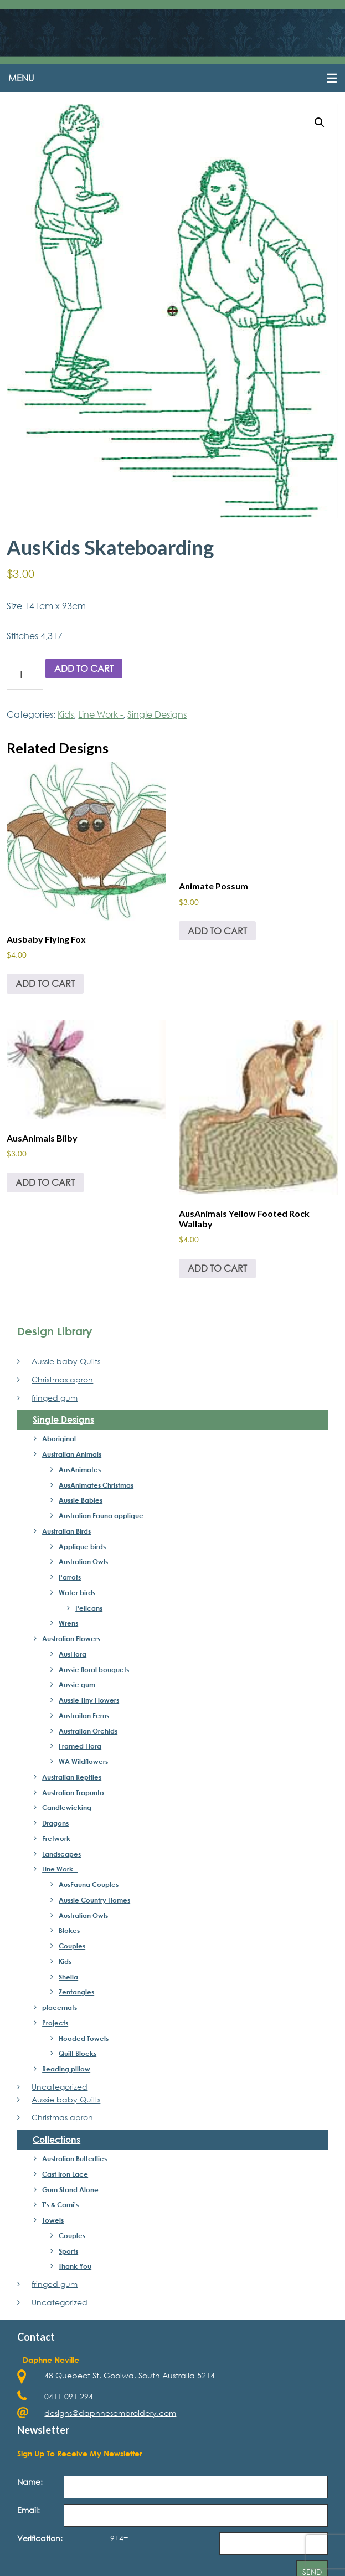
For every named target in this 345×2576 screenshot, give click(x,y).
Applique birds (82, 1546)
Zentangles (76, 1992)
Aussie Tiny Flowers (89, 1700)
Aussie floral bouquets (94, 1669)
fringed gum (55, 1398)
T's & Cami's (60, 2205)
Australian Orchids (88, 1731)
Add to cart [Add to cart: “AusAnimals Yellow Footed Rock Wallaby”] (217, 1269)
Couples (72, 1946)
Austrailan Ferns (84, 1716)
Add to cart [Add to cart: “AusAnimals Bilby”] (45, 1183)
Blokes (69, 1931)
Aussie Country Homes (94, 1900)
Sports (68, 2251)
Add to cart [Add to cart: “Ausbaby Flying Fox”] (45, 984)
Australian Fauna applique (101, 1516)
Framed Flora (80, 1746)
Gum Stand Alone (70, 2190)
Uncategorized (59, 2088)
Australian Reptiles (71, 1777)
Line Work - (100, 715)
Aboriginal (59, 1439)
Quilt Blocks (77, 2054)
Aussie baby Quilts (66, 1362)
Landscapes (61, 1854)
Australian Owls (83, 1562)
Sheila (68, 1977)
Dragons (55, 1823)
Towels (53, 2221)
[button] (172, 79)
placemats (59, 2008)
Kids (66, 715)
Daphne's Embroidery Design (172, 34)
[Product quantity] (25, 675)
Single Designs (157, 715)
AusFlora (72, 1655)
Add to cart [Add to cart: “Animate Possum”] (217, 931)
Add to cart (84, 669)
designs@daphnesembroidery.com (110, 2413)
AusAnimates (80, 1470)
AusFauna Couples (89, 1885)
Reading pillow (66, 2069)
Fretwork (56, 1839)
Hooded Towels (84, 2038)
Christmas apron (62, 1380)
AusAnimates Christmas (96, 1485)
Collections (56, 2140)
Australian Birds (66, 1532)
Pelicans (88, 1608)
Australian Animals (71, 1455)
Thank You (75, 2267)
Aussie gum (77, 1685)
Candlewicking (66, 1808)
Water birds (77, 1593)
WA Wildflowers (83, 1762)
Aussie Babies (80, 1501)
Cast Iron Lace (65, 2175)
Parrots (70, 1578)
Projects (55, 2023)
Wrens (68, 1623)
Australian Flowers (71, 1639)
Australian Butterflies (74, 2159)
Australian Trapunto (73, 1792)
